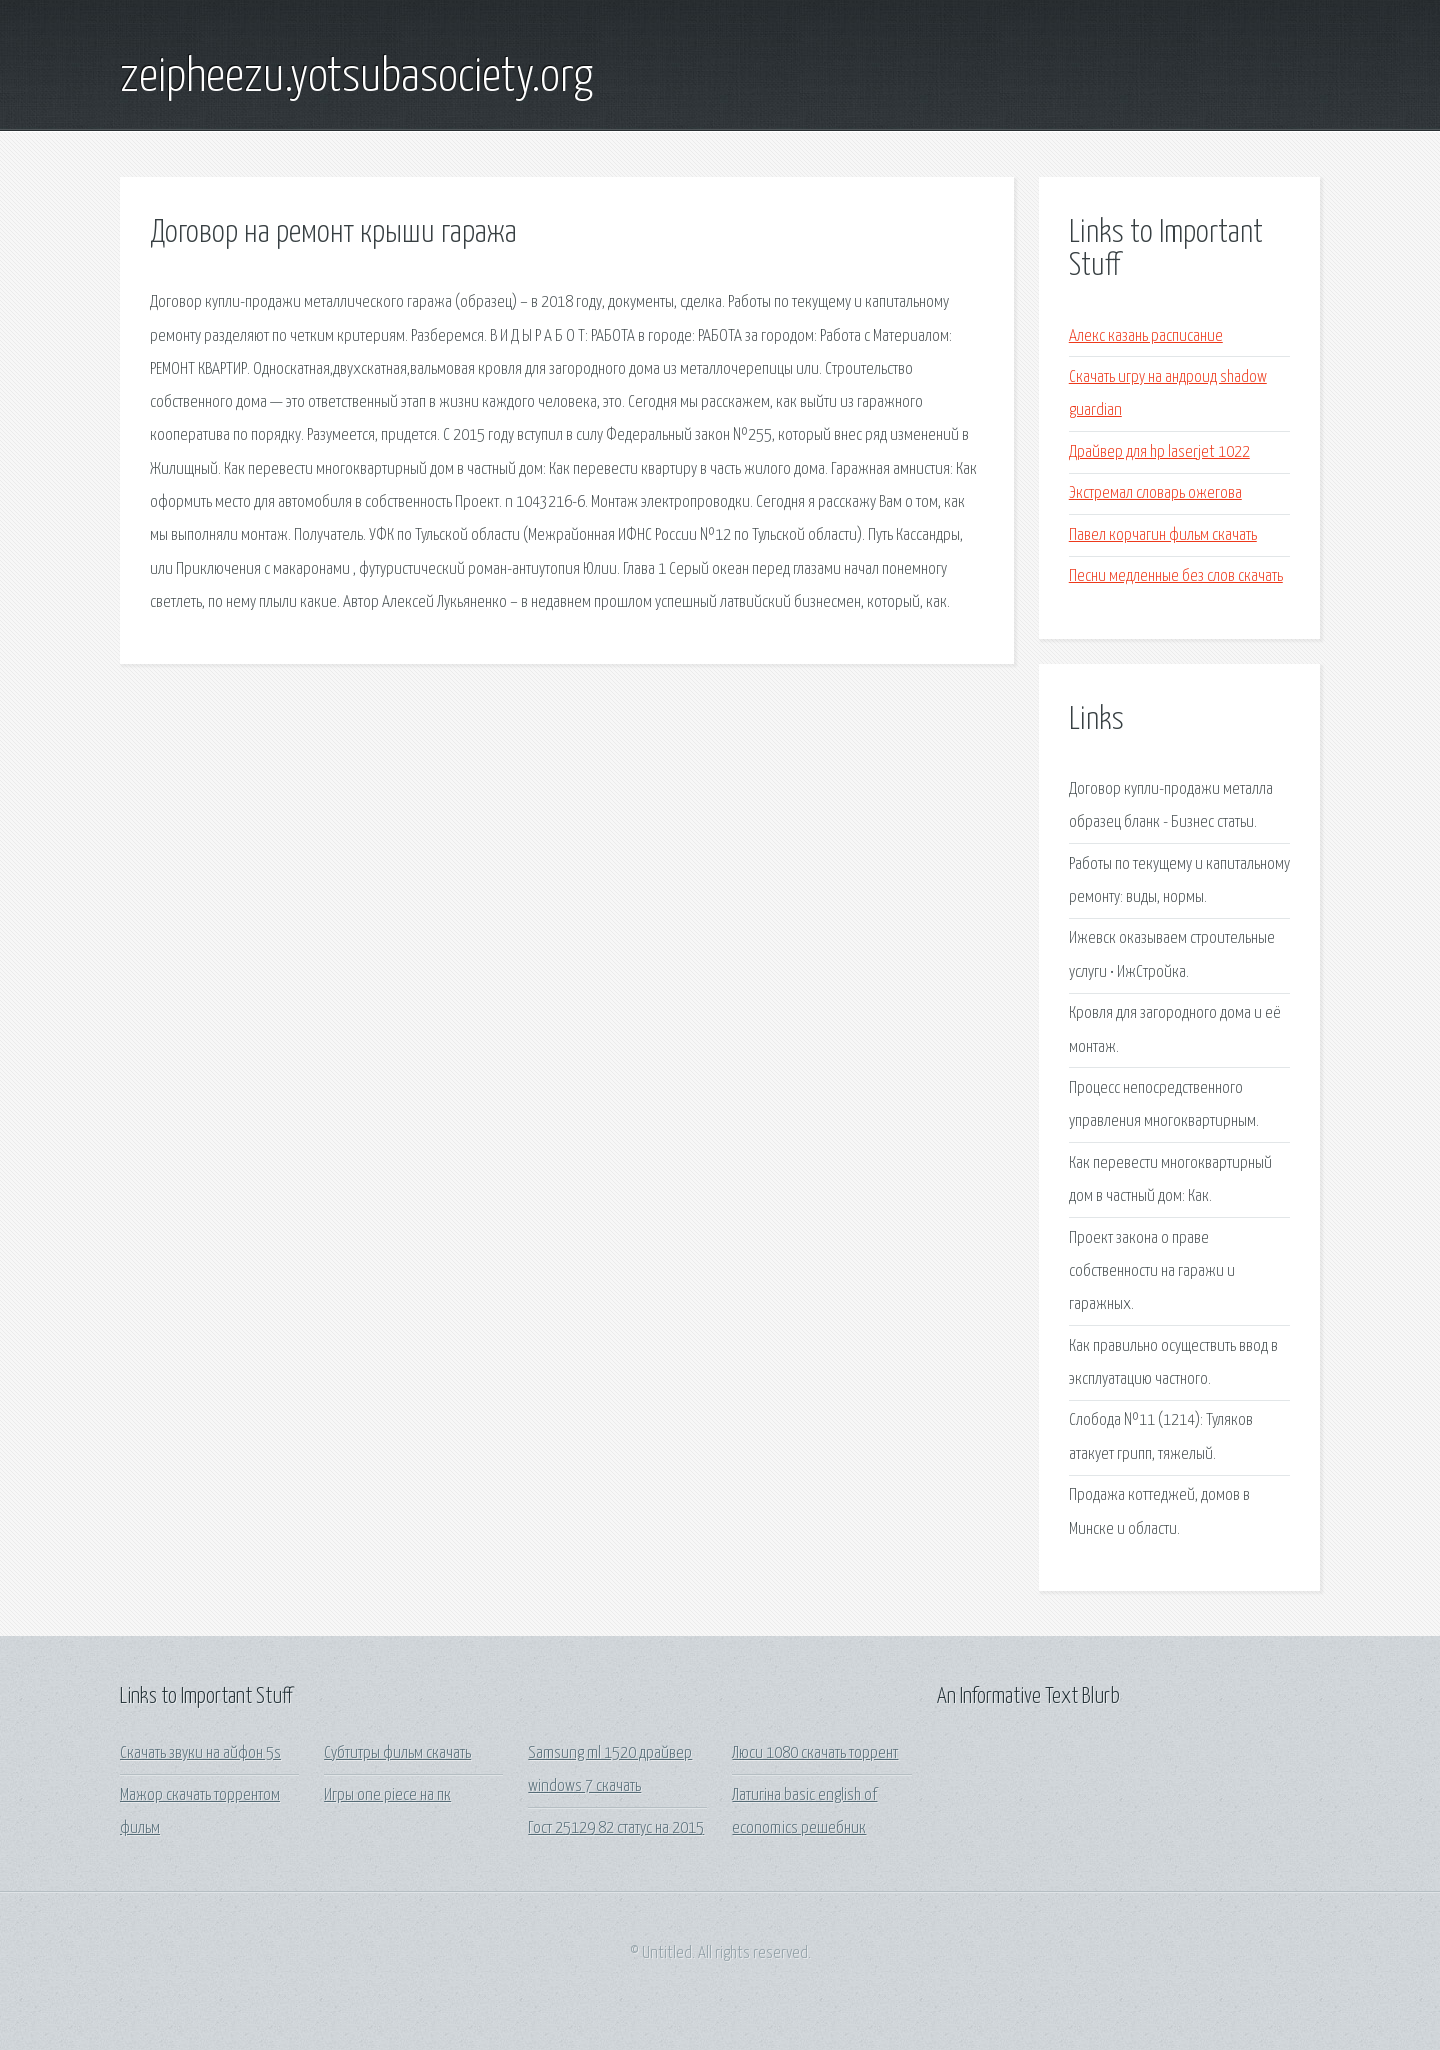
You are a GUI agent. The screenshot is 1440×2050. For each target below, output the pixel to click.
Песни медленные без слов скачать (1176, 576)
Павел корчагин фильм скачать (1163, 535)
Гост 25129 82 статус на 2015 (616, 1828)
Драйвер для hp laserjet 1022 (1159, 452)
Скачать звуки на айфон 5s (200, 1753)
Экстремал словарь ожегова (1155, 493)
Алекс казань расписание (1146, 336)
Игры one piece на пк (387, 1795)
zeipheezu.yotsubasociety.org (356, 78)
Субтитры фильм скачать (397, 1753)
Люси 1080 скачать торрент (815, 1753)
